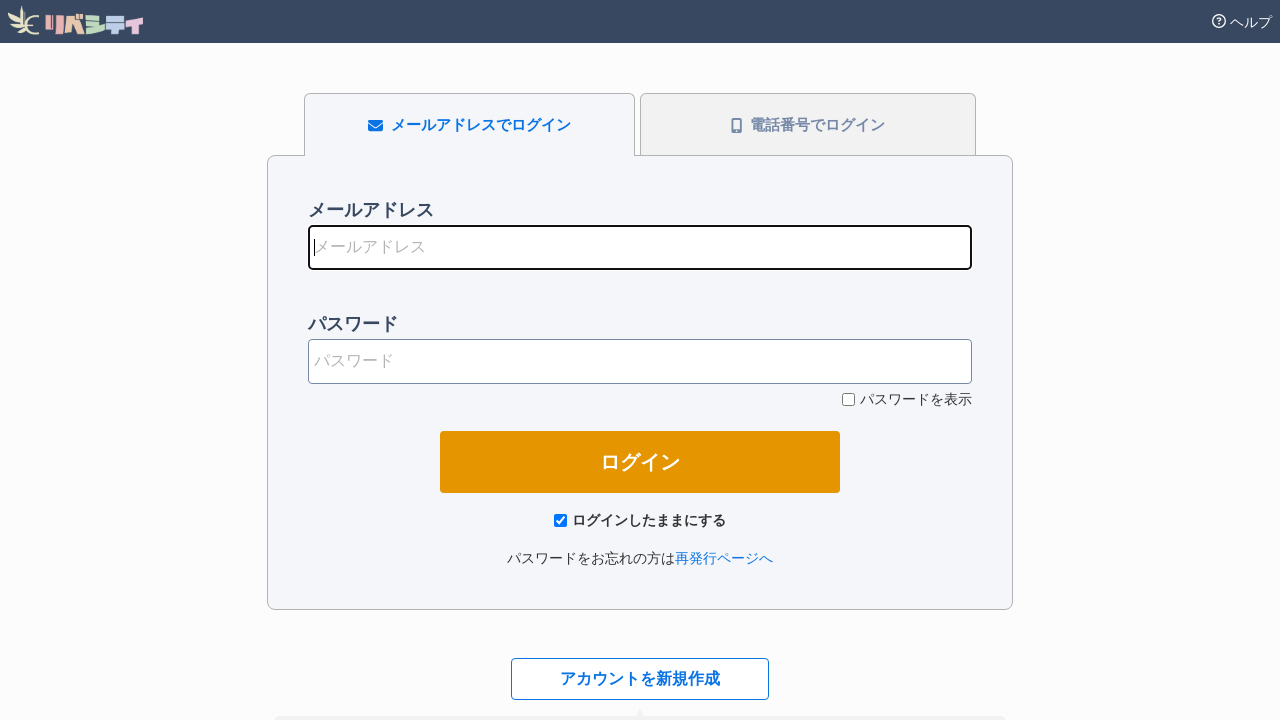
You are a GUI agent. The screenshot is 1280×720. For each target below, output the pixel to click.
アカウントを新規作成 (640, 678)
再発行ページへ (724, 558)
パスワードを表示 (916, 399)
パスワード (353, 324)
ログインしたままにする (649, 520)
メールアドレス (371, 210)
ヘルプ (1242, 22)
